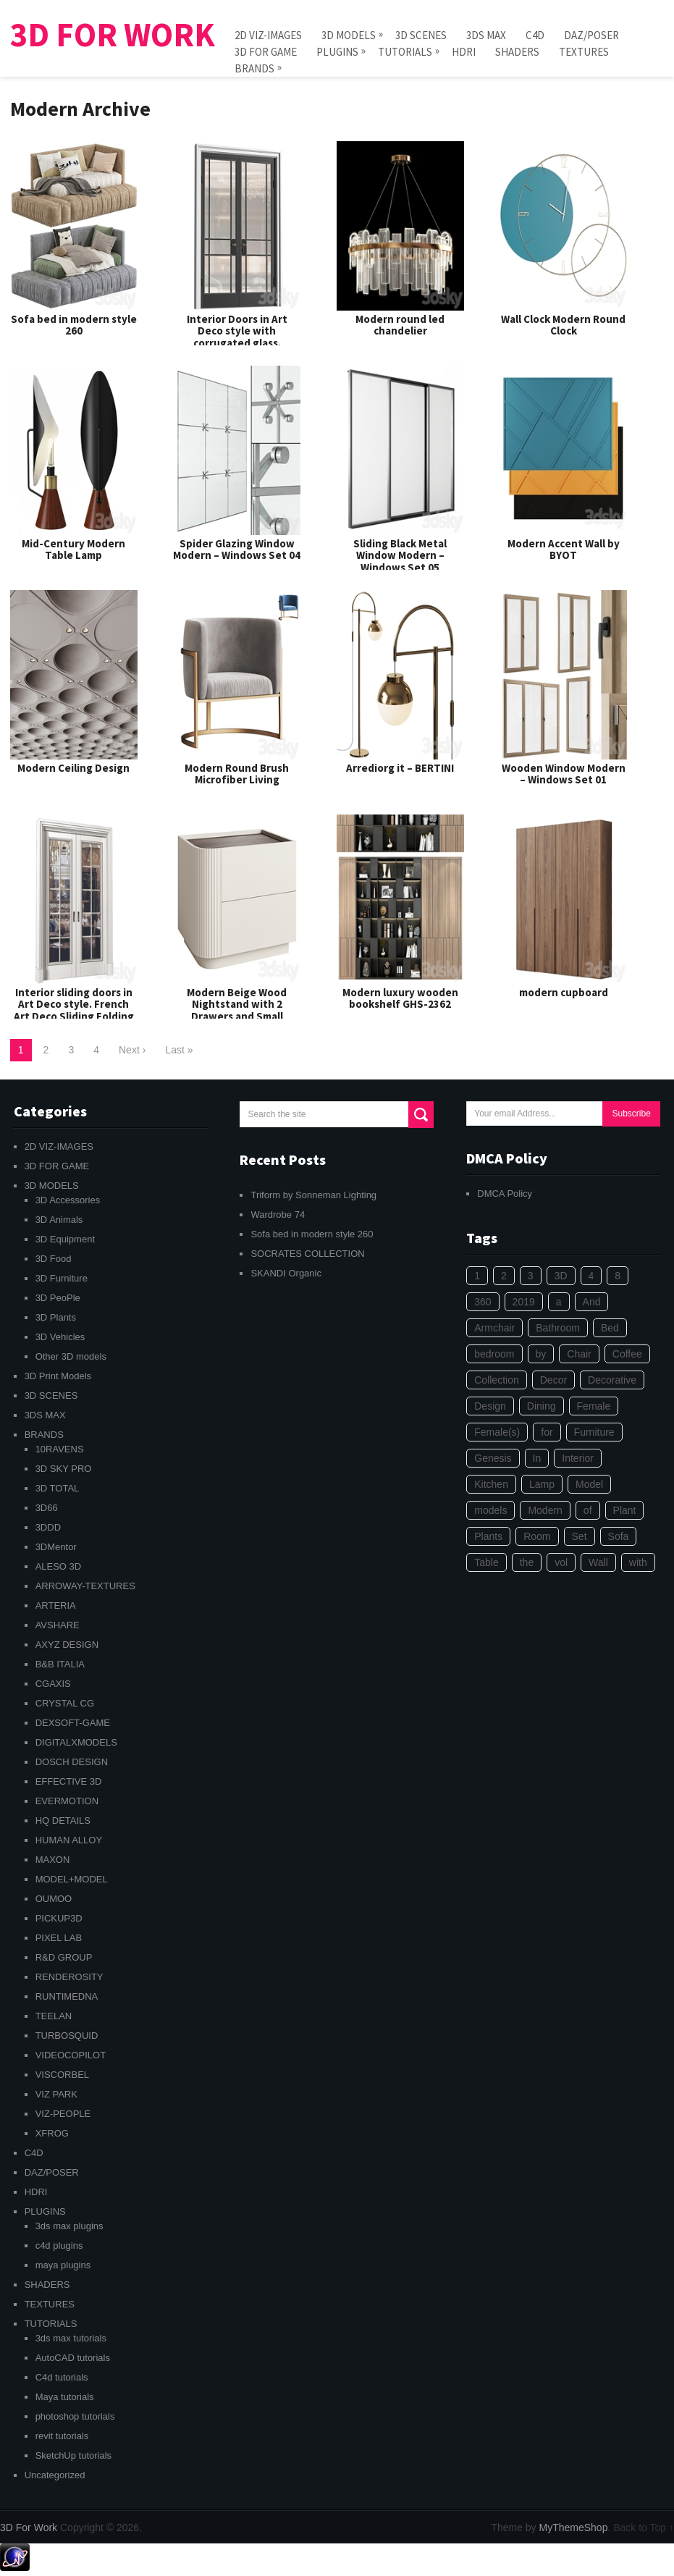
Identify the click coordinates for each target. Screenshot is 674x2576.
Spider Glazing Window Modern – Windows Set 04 (236, 549)
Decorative (612, 1380)
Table (486, 1562)
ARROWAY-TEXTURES (85, 1585)
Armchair (494, 1328)
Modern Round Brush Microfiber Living (237, 774)
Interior (578, 1458)
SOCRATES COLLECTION (307, 1253)
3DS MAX (486, 35)
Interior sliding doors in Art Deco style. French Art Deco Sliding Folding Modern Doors (74, 1010)
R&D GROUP (64, 1957)
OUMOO (53, 1898)
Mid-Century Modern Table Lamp (73, 549)
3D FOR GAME (266, 52)
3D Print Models (58, 1376)
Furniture (594, 1432)
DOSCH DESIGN (71, 1761)
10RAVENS (59, 1449)
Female (594, 1406)
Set (579, 1536)
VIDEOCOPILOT (70, 2055)
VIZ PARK (56, 2094)
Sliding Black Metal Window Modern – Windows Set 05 (400, 555)
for (546, 1432)
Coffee (627, 1354)
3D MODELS (348, 34)
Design (490, 1406)
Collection (496, 1380)
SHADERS (517, 52)
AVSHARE (57, 1625)
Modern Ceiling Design (73, 768)
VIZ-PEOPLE (63, 2113)
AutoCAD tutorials (72, 2357)
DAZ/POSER (591, 35)
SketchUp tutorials (73, 2455)
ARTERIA (55, 1605)
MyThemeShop (573, 2527)
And (592, 1302)
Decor (553, 1380)
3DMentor (56, 1546)
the (527, 1562)
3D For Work (112, 35)
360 (482, 1302)
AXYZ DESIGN (66, 1644)
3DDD (48, 1527)
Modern (545, 1510)
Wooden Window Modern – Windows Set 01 (563, 774)
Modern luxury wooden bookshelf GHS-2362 (400, 998)
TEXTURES (584, 52)
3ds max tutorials (70, 2338)
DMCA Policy (504, 1193)
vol (561, 1562)
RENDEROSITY (69, 1976)
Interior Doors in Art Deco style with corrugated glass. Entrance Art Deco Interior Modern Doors (236, 343)
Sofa (618, 1536)
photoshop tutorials (75, 2416)
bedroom (494, 1354)
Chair (579, 1354)
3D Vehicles (60, 1336)
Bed (610, 1328)
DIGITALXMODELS (76, 1742)
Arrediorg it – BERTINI (400, 768)
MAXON (52, 1859)
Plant (624, 1510)
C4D (535, 35)
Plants (488, 1536)
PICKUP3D (59, 1918)
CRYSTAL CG (64, 1703)
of (588, 1510)
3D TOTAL (57, 1488)
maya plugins (63, 2265)
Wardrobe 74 (277, 1214)
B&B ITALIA (60, 1664)
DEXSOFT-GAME (72, 1722)
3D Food (53, 1258)
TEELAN (53, 2016)
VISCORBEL (62, 2074)
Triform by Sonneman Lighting (313, 1195)
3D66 (46, 1507)
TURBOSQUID (66, 2035)
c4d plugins (59, 2245)
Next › (132, 1050)
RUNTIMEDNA (66, 1996)
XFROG (52, 2133)
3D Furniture (61, 1278)
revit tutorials (62, 2435)
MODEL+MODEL (71, 1879)
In (537, 1458)
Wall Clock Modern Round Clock (563, 325)
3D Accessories (68, 1200)
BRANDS (254, 67)
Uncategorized (55, 2475)
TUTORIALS (405, 51)
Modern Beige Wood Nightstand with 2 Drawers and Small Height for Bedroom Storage (237, 1016)
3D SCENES (421, 35)
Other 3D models (70, 1356)
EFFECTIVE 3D (68, 1781)
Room (536, 1536)
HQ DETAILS (62, 1820)
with (638, 1562)
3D (561, 1275)
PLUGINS (337, 51)
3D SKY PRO (63, 1468)
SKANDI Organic (285, 1273)
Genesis (492, 1458)
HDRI (464, 52)
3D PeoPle (57, 1297)
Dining (541, 1406)
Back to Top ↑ (643, 2527)
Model (589, 1484)
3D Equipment (65, 1239)
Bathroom (558, 1328)
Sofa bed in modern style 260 (74, 325)
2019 (524, 1302)
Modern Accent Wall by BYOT (563, 549)
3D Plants (55, 1317)
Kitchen (491, 1484)
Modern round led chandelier (400, 325)
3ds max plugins (69, 2226)
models (490, 1510)
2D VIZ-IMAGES (268, 35)
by (541, 1354)
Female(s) (497, 1432)
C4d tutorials (61, 2377)
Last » (179, 1050)
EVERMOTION (66, 1801)
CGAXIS (53, 1683)
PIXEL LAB (59, 1937)
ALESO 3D (58, 1566)
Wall (598, 1562)
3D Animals (59, 1219)
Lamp (542, 1484)
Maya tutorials (64, 2396)
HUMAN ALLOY (68, 1840)
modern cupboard (563, 992)
